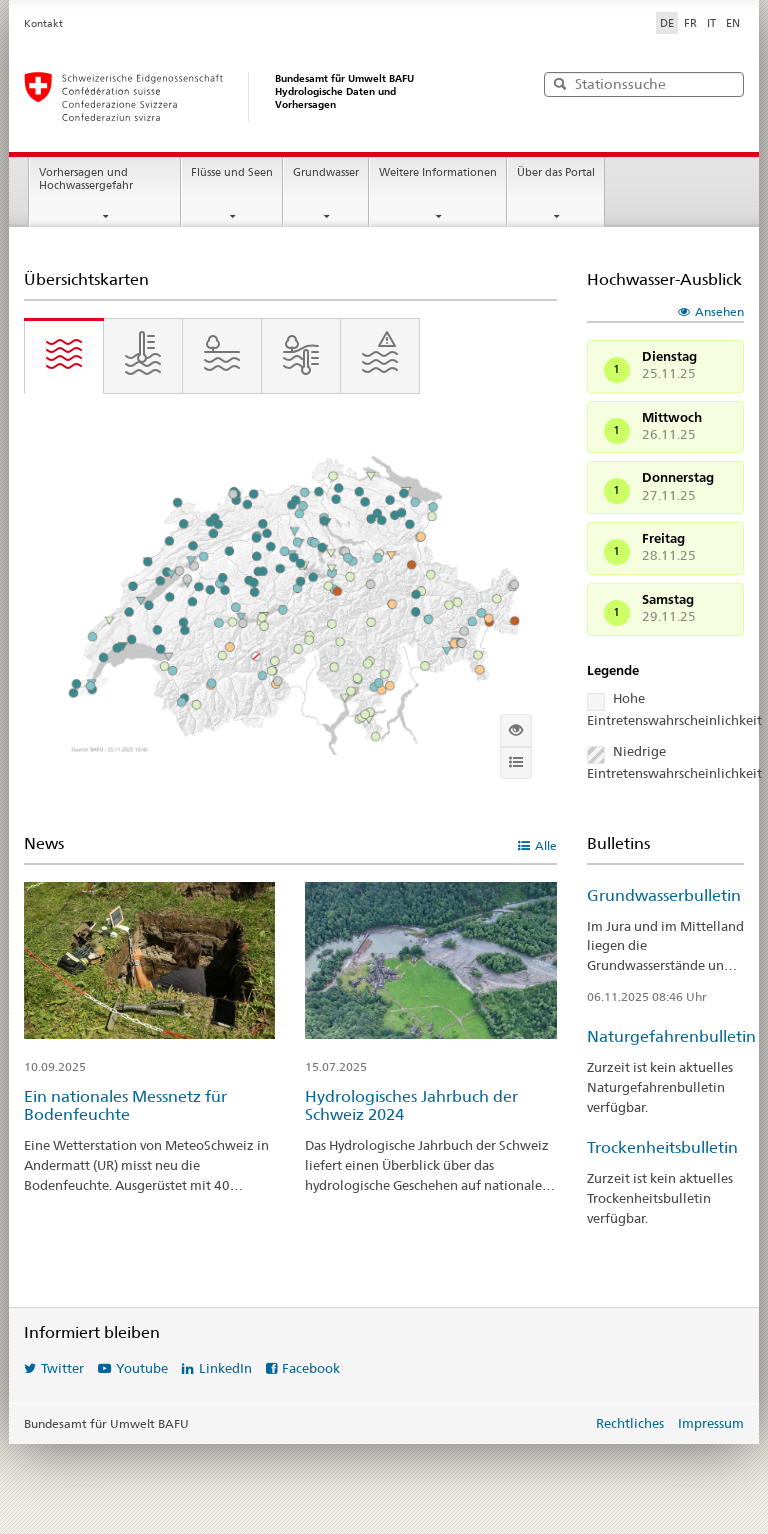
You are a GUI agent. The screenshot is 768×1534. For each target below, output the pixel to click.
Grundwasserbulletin (664, 895)
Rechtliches (630, 1423)
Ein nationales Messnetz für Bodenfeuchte (125, 1106)
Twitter (62, 1368)
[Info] (516, 763)
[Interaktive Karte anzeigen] (516, 730)
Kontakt (43, 23)
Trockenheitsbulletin (662, 1147)
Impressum (711, 1423)
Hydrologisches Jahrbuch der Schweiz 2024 (411, 1106)
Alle (546, 845)
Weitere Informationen (438, 172)
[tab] (64, 356)
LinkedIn (225, 1368)
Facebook (311, 1368)
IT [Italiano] (711, 23)
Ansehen (719, 311)
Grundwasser (326, 172)
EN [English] (733, 23)
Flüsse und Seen (232, 172)
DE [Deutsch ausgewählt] (667, 23)
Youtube (142, 1368)
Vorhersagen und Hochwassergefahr (86, 179)
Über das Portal (556, 172)
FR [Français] (690, 23)
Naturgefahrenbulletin (671, 1036)
